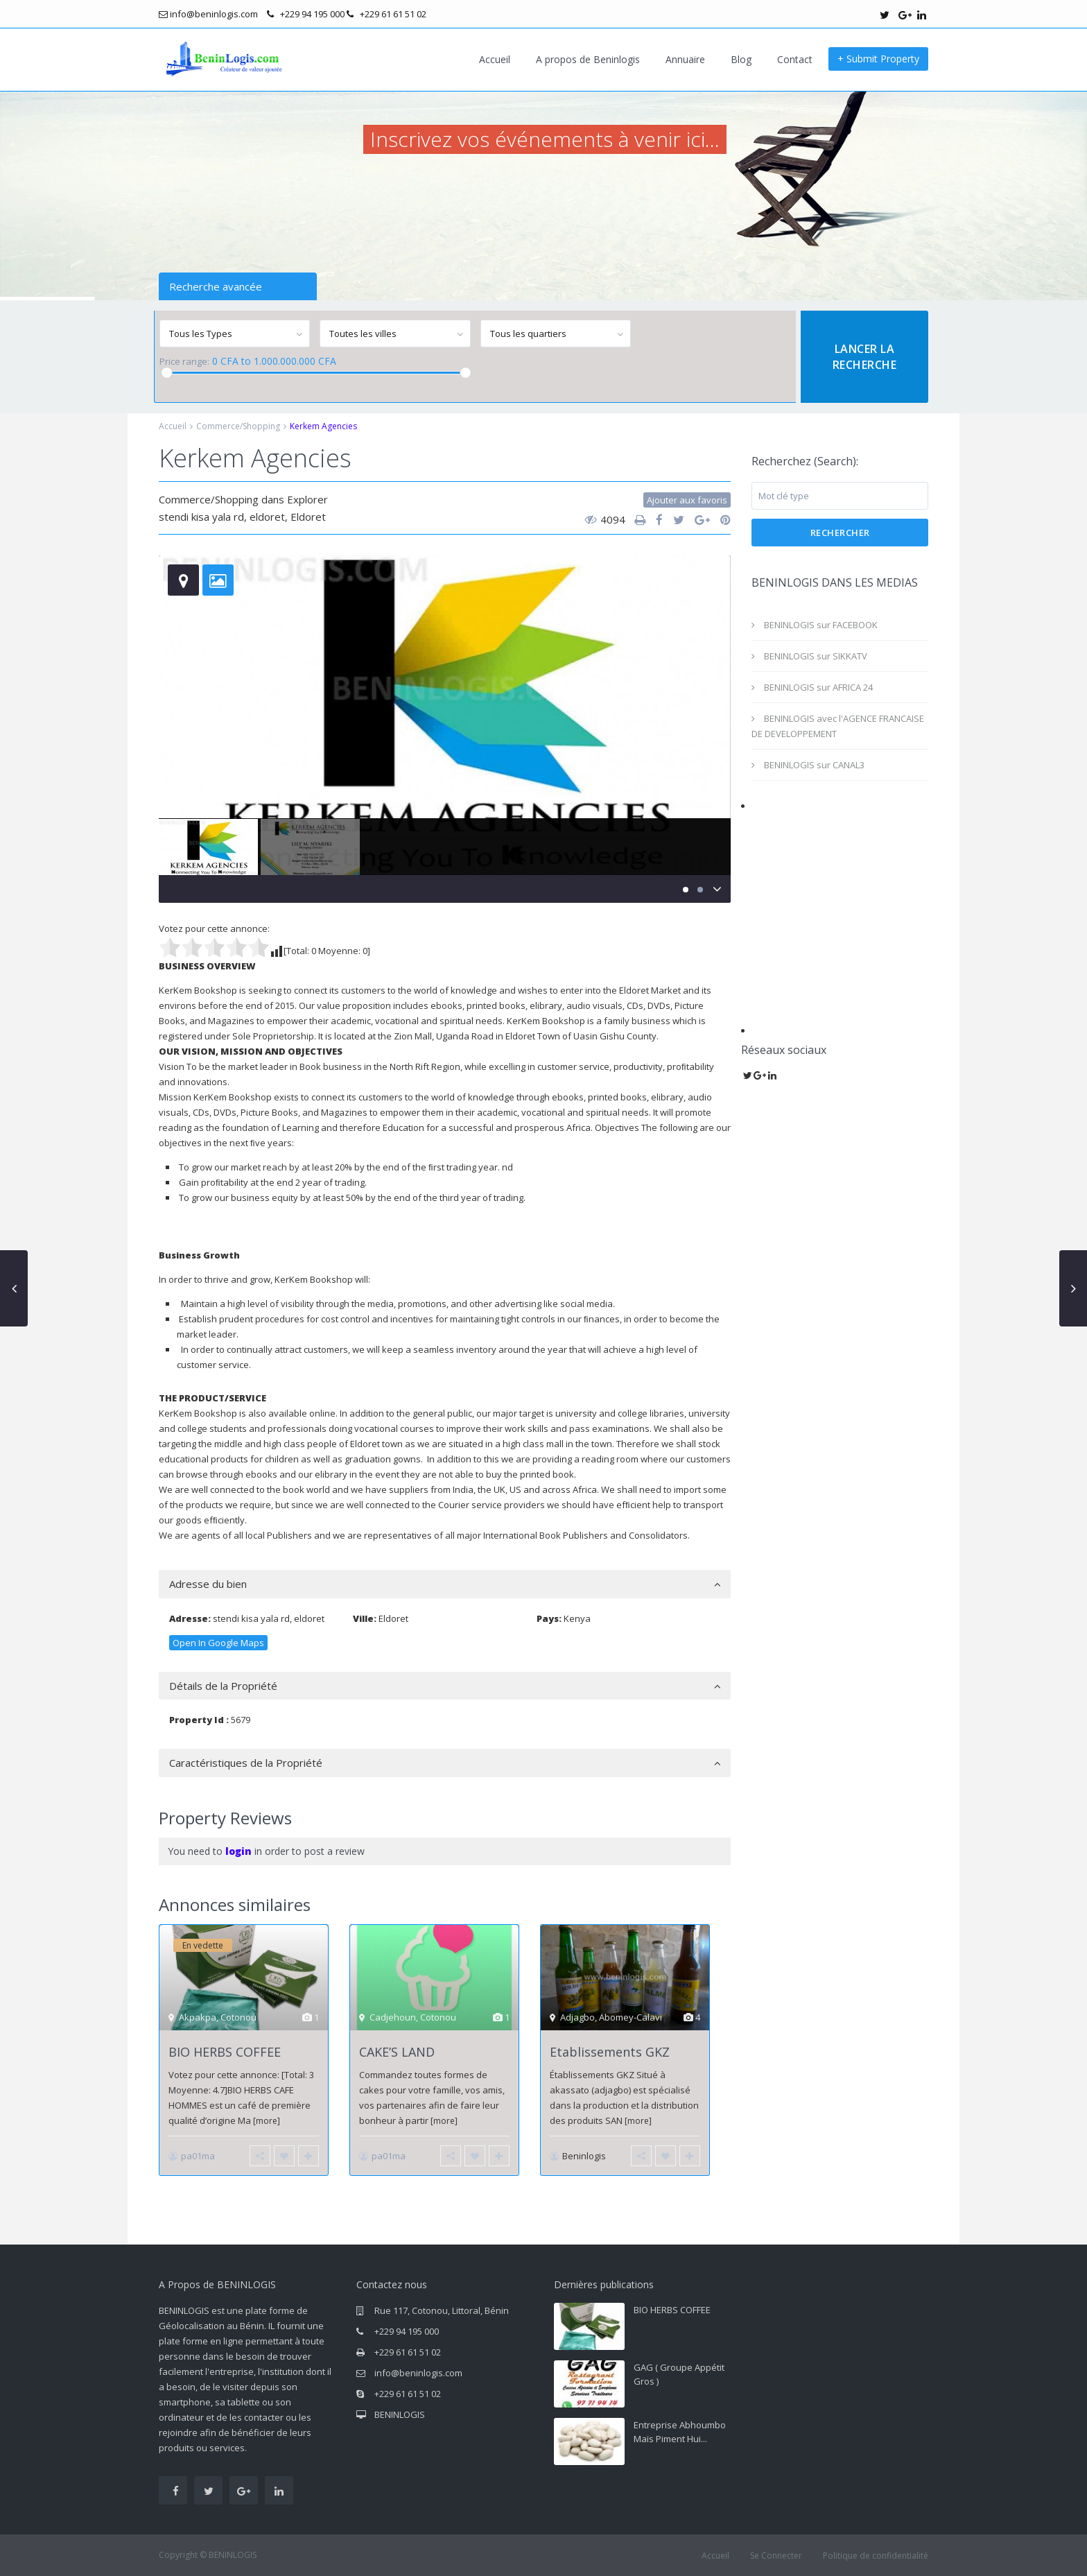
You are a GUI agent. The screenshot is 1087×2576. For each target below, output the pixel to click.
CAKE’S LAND (397, 2051)
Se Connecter (776, 2555)
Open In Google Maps (218, 1642)
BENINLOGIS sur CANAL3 (814, 765)
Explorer (307, 499)
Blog (741, 59)
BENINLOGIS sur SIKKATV (815, 656)
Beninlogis (584, 2156)
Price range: (184, 361)
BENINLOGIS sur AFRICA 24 (818, 687)
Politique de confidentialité (875, 2555)
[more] (266, 2121)
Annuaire (685, 59)
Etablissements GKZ (610, 2051)
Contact (794, 59)
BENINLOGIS (399, 2414)
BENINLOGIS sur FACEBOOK (821, 625)
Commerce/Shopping (238, 426)
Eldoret (308, 517)
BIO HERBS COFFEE (224, 2051)
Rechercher (840, 532)
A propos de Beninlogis (588, 59)
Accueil (494, 59)
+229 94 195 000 (406, 2331)
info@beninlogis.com (418, 2373)
